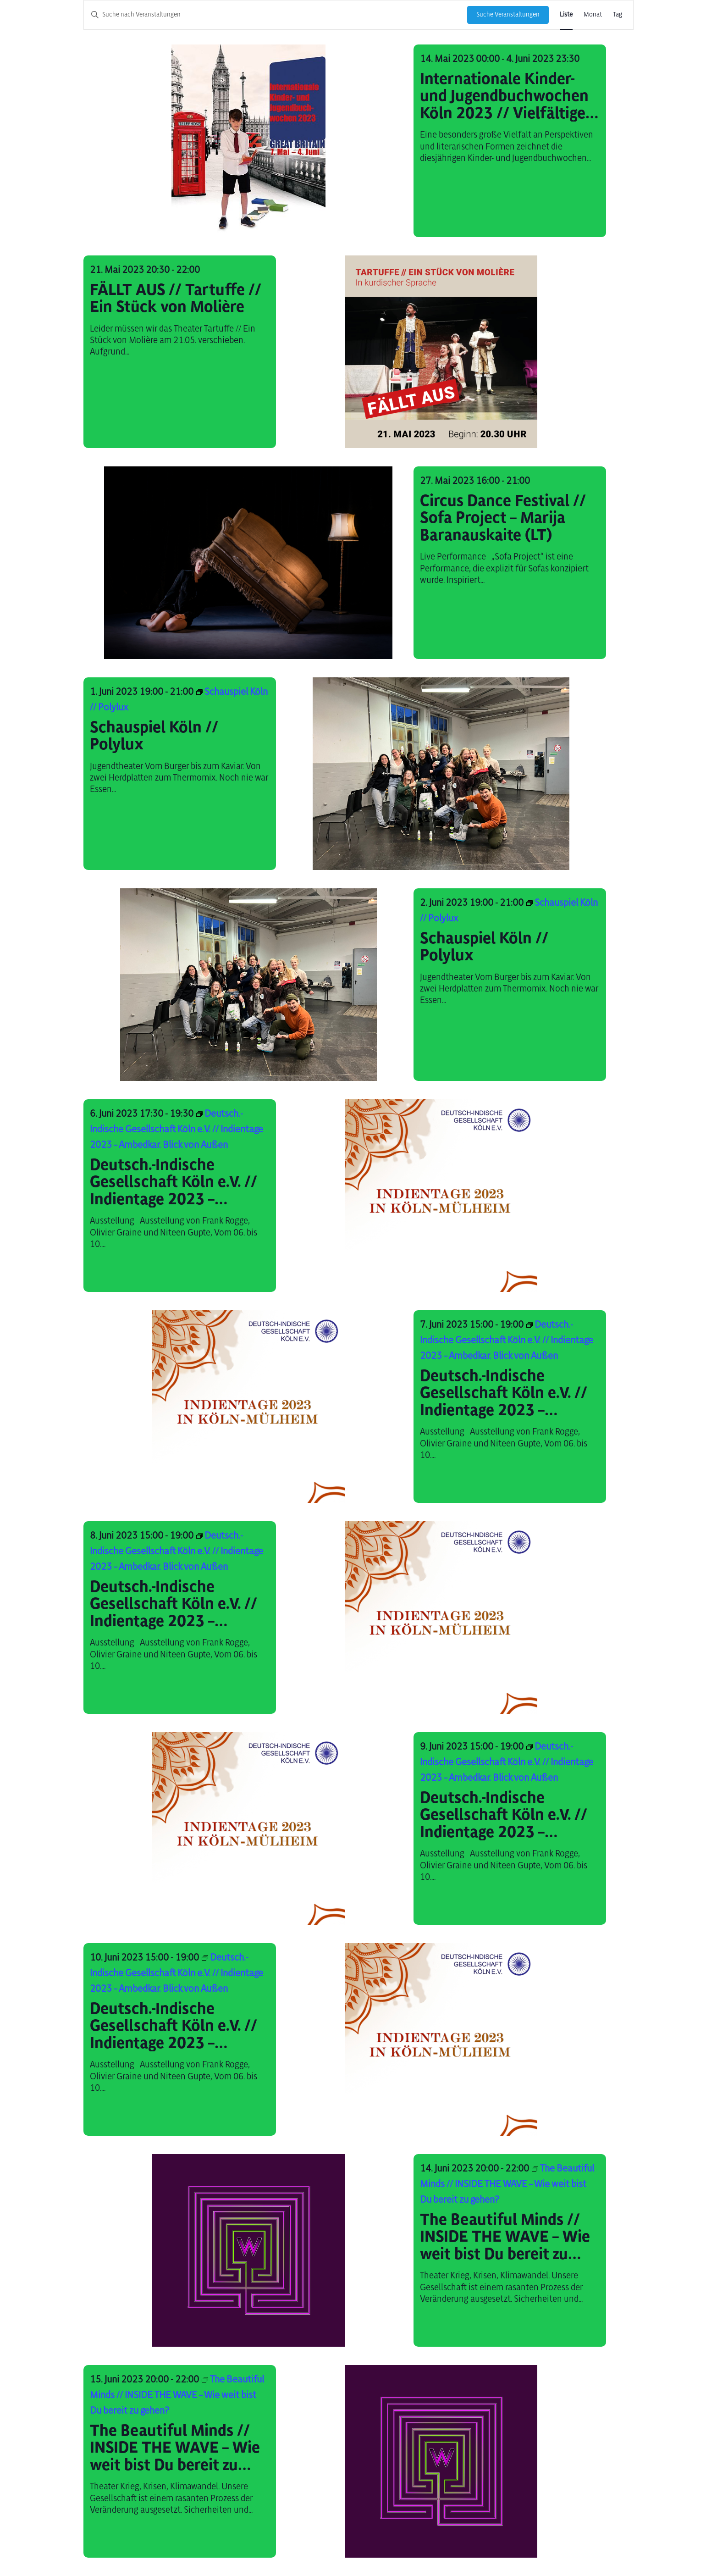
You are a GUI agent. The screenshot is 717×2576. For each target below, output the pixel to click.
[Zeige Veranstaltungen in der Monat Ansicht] (593, 14)
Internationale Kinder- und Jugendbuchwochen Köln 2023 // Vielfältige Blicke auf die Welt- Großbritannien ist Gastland (504, 96)
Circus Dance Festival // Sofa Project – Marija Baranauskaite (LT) (503, 518)
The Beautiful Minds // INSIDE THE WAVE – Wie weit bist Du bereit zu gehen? (505, 2237)
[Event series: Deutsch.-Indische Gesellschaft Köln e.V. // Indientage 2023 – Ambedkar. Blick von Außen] (176, 1129)
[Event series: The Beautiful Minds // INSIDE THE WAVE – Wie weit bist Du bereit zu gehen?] (507, 2184)
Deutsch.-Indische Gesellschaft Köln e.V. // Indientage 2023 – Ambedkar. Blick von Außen (173, 1182)
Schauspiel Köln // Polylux (154, 736)
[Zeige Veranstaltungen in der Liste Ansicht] (566, 14)
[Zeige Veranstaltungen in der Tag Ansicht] (617, 14)
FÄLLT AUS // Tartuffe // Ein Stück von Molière (175, 298)
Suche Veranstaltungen (508, 14)
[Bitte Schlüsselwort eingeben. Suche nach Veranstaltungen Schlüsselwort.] (275, 14)
